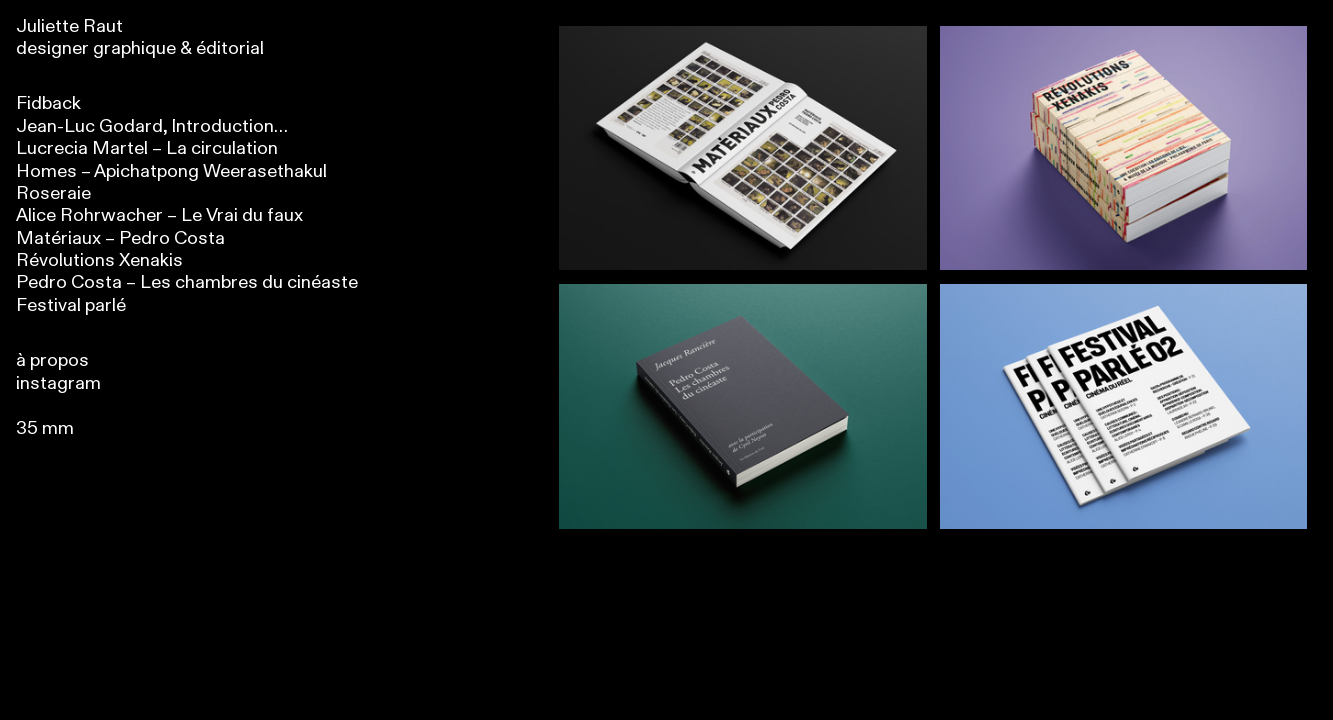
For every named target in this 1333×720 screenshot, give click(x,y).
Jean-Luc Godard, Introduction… (152, 126)
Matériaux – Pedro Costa (120, 238)
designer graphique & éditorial (140, 48)
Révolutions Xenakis (99, 260)
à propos (52, 360)
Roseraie (53, 193)
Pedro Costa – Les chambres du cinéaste (187, 282)
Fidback (48, 103)
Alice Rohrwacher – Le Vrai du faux (159, 215)
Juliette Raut (69, 26)
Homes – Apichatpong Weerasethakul (171, 171)
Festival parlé (71, 305)
